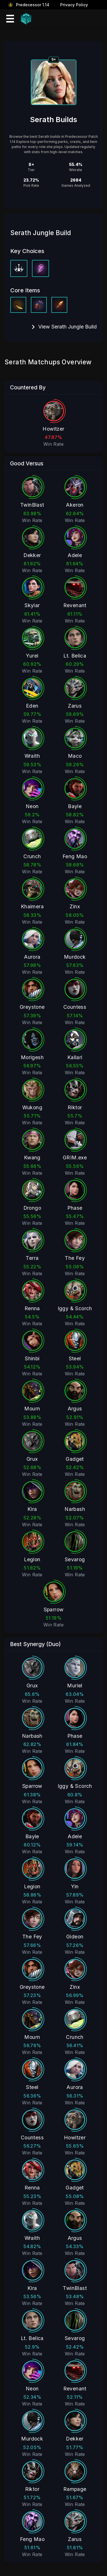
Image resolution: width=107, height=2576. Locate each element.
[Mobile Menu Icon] (10, 18)
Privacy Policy (74, 4)
